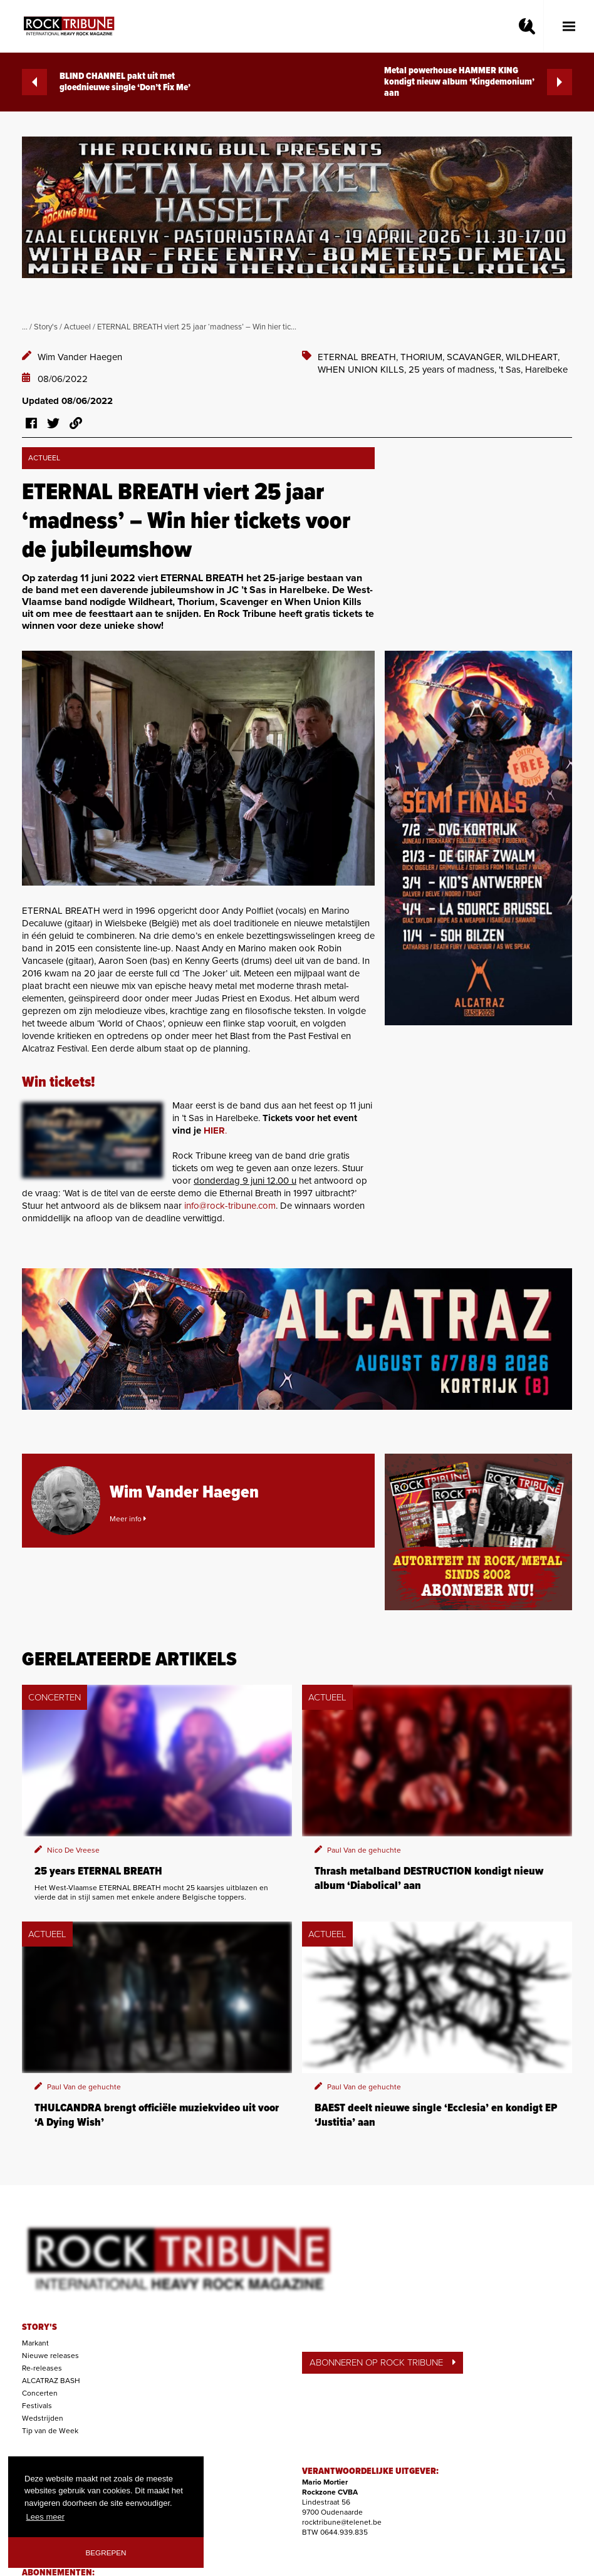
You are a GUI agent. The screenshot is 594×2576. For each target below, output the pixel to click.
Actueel (77, 327)
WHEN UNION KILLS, (363, 369)
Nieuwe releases (50, 2355)
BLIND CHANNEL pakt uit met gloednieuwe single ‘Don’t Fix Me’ (106, 82)
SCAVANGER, (476, 357)
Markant (35, 2343)
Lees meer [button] (45, 2517)
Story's (46, 327)
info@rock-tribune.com (230, 1205)
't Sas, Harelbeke (533, 369)
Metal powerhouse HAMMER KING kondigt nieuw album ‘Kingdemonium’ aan (478, 82)
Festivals (37, 2405)
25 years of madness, (454, 369)
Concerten (40, 2393)
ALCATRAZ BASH (51, 2380)
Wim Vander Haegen (80, 357)
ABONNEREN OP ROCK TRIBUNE (383, 2362)
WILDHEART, (533, 357)
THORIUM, (423, 357)
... (25, 327)
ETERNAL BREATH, (359, 357)
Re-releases (42, 2368)
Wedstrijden (42, 2418)
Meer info (128, 1518)
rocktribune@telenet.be (342, 2522)
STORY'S (39, 2327)
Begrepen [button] (106, 2552)
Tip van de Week (50, 2430)
